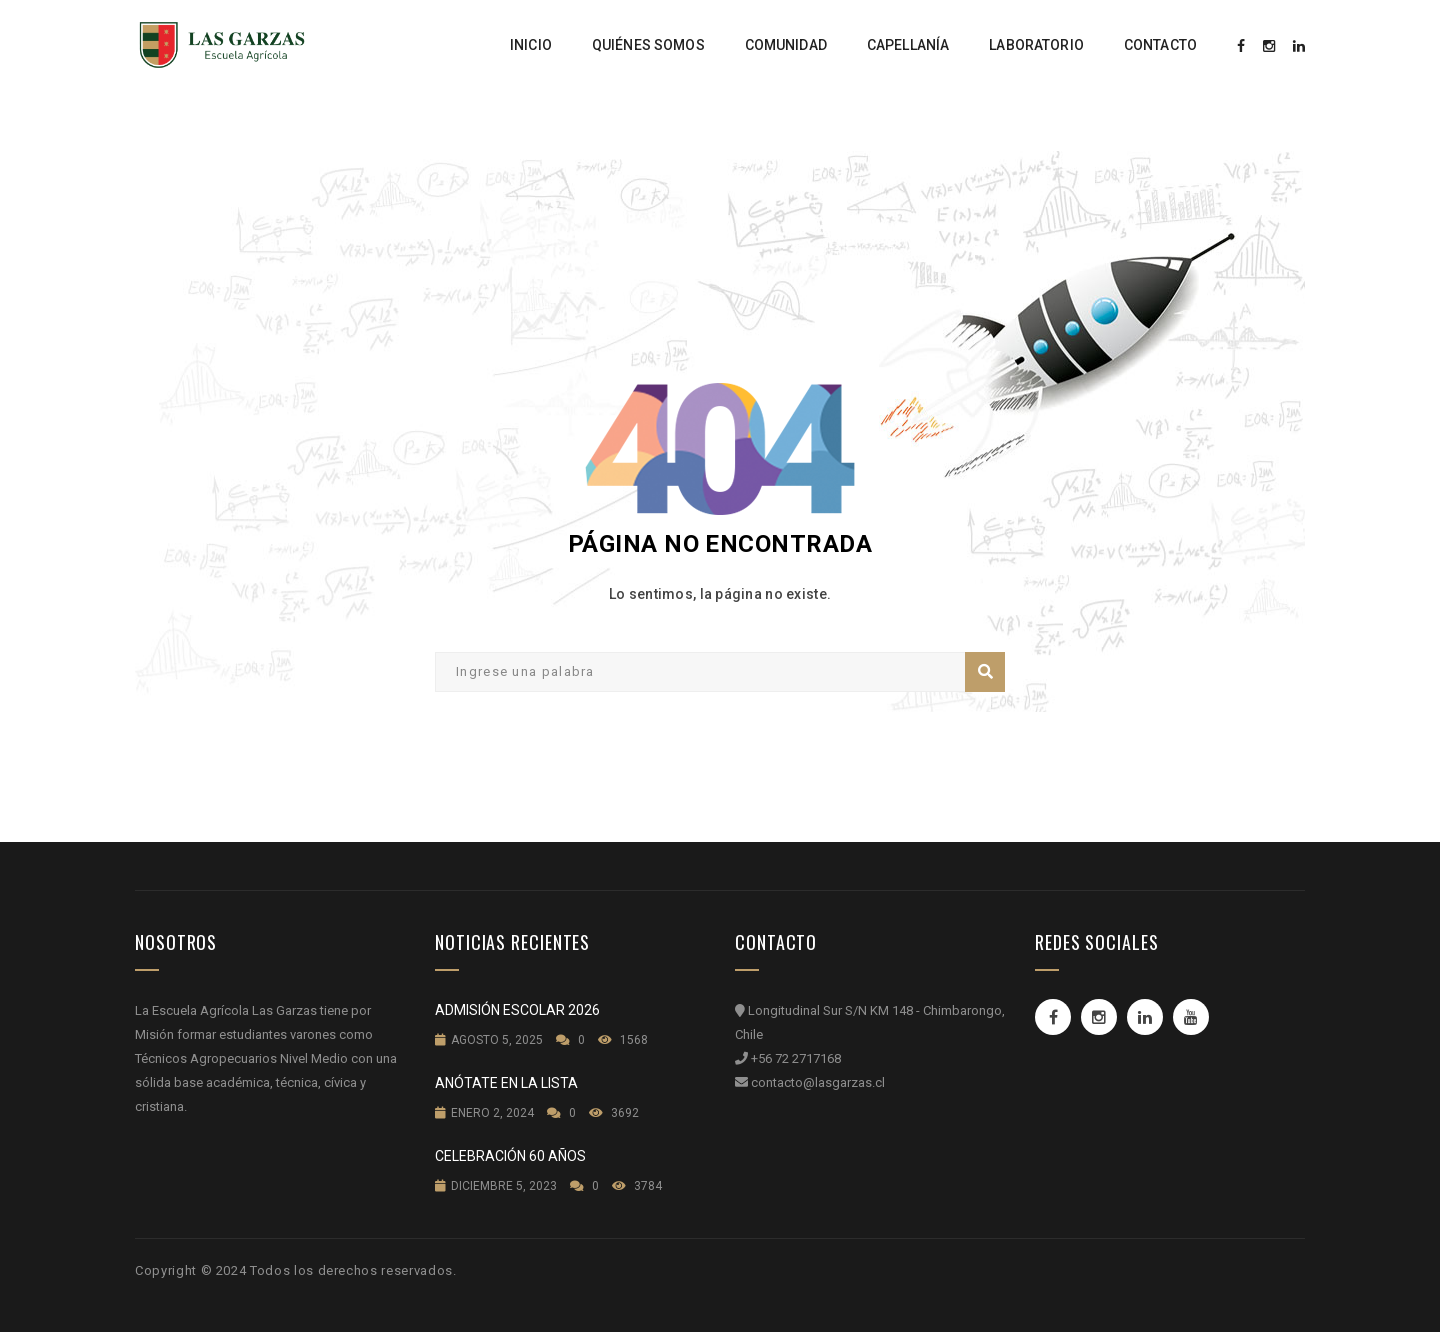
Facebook (1053, 1017)
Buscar (985, 672)
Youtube (1191, 1017)
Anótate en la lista (506, 1083)
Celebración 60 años (510, 1156)
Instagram (1099, 1017)
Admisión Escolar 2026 (517, 1010)
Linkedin (1145, 1017)
